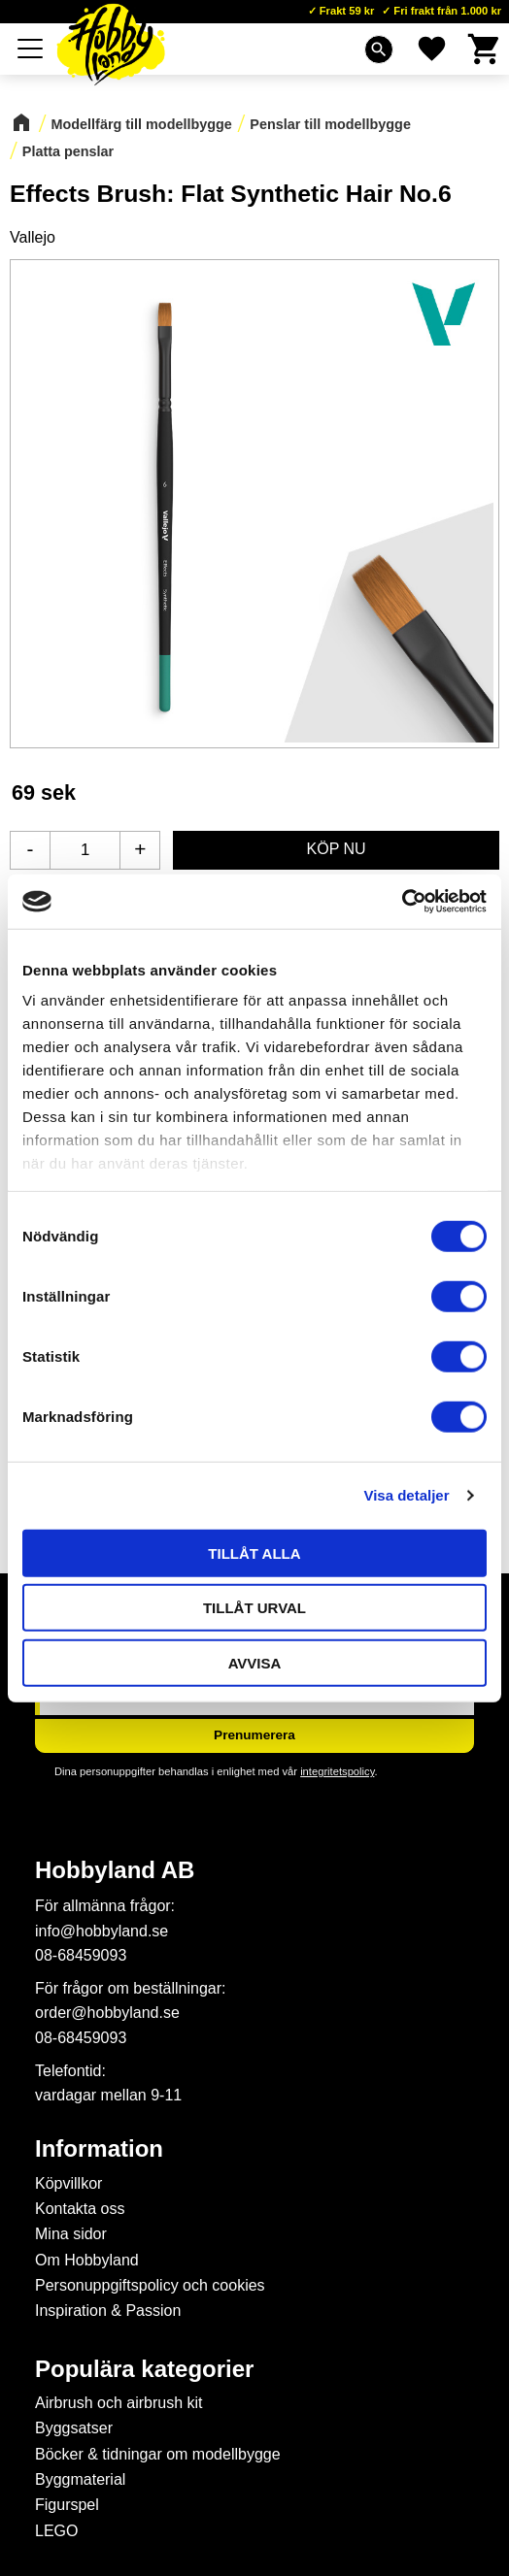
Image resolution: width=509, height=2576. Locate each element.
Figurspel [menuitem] (67, 2504)
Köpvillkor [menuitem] (68, 2183)
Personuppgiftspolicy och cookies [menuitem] (150, 2285)
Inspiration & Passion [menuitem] (108, 2310)
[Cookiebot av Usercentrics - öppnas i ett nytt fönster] (402, 901)
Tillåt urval (254, 1608)
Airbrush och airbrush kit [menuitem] (119, 2402)
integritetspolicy (337, 1771)
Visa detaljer (406, 1495)
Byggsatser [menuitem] (74, 2428)
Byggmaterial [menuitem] (80, 2479)
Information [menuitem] (99, 2149)
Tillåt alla (254, 1552)
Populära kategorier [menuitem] (144, 2369)
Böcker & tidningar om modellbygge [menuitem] (158, 2454)
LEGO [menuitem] (56, 2531)
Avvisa (255, 1662)
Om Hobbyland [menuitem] (87, 2260)
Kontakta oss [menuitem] (80, 2208)
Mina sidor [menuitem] (71, 2234)
